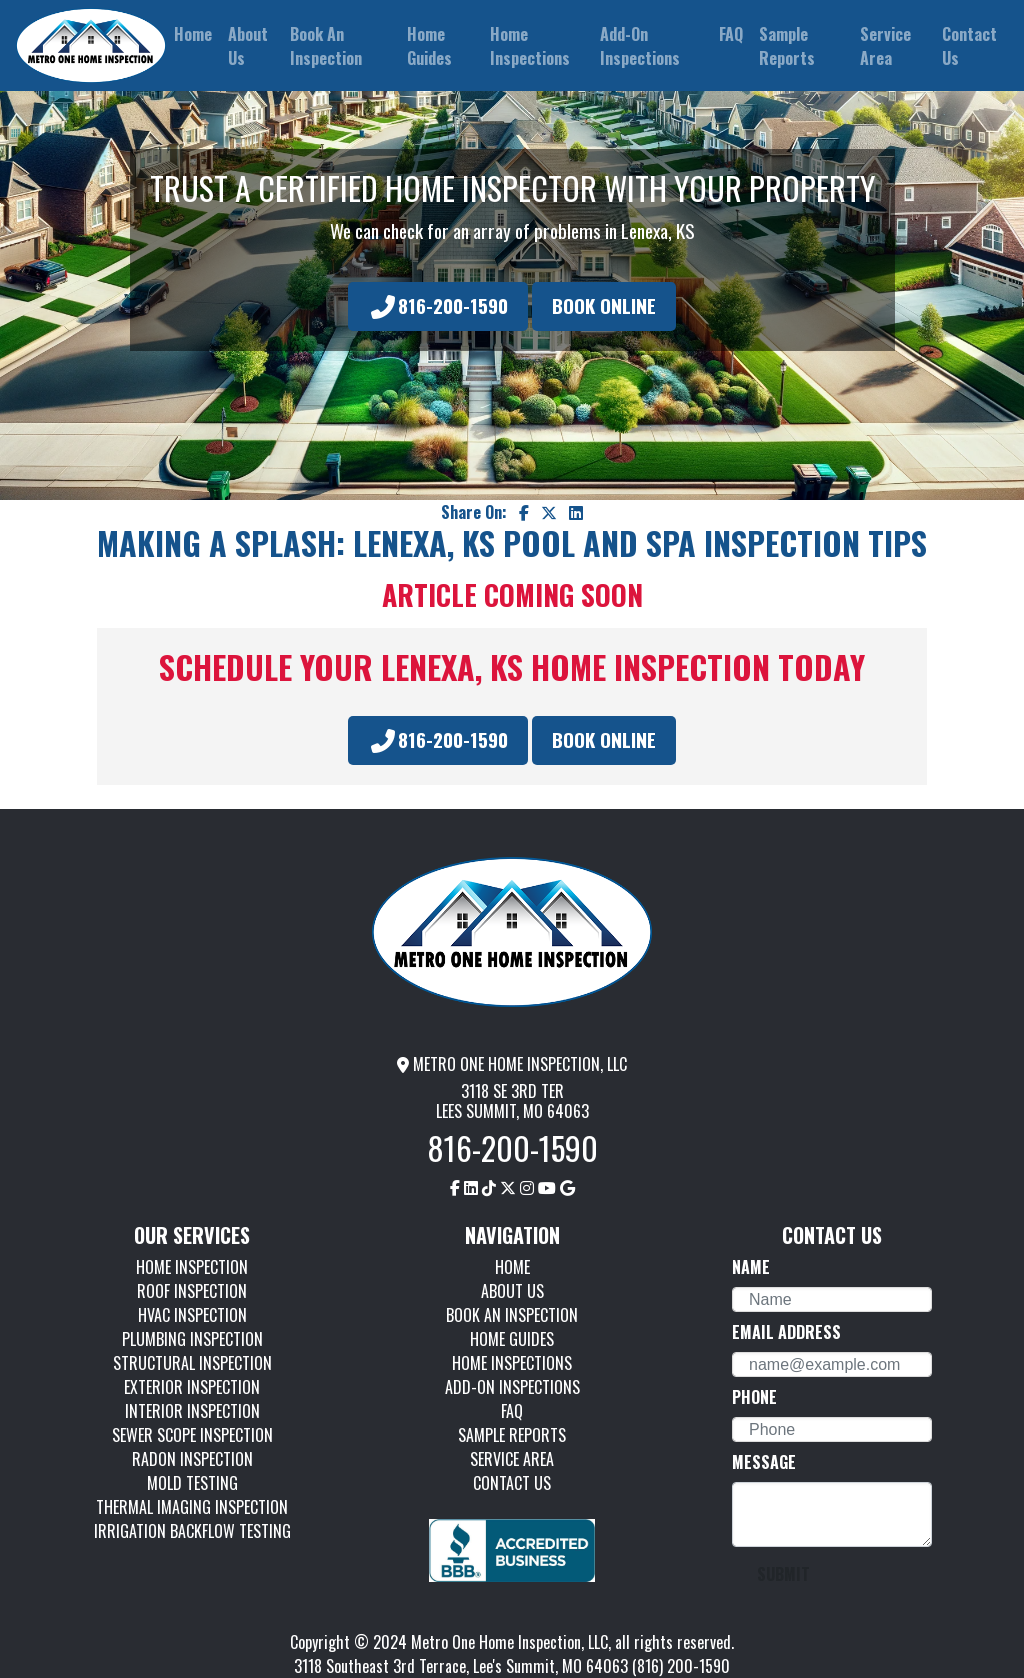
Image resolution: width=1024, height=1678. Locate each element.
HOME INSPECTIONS (512, 1363)
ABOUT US (512, 1291)
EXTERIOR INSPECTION (192, 1387)
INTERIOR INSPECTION (192, 1411)
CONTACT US (512, 1483)
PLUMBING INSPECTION (192, 1339)
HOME (512, 1267)
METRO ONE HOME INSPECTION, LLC (512, 1064)
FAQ (512, 1411)
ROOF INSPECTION (192, 1291)
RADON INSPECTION (192, 1459)
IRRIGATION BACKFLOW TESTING (192, 1531)
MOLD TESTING (192, 1483)
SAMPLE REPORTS (512, 1435)
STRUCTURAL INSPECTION (192, 1363)
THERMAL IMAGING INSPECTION (192, 1507)
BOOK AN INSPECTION (512, 1315)
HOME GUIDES (512, 1339)
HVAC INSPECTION (192, 1315)
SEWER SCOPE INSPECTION (192, 1435)
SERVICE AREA (512, 1459)
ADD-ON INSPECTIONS (512, 1387)
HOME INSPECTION (192, 1267)
